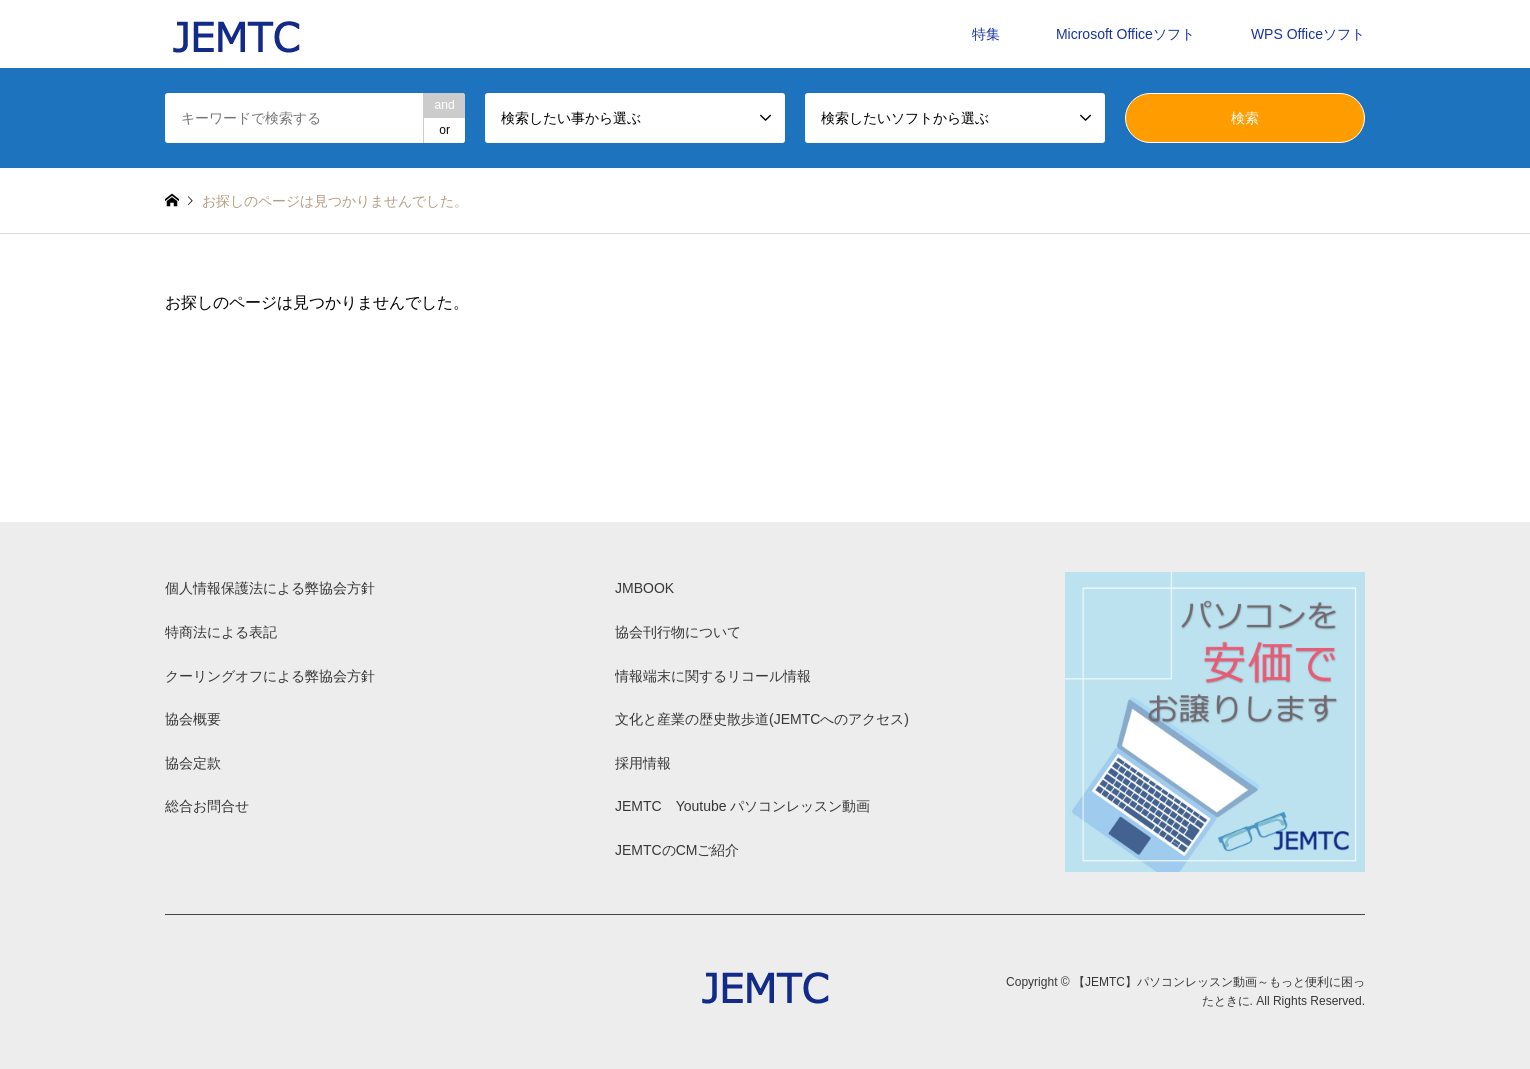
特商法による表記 (221, 632)
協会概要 (193, 719)
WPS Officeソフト (1308, 34)
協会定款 (193, 763)
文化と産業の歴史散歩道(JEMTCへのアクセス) (762, 719)
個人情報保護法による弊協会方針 (270, 588)
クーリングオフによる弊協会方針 (270, 676)
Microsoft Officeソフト (1125, 34)
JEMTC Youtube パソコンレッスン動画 (742, 806)
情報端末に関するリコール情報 (713, 676)
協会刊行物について (678, 632)
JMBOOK (644, 588)
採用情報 (643, 763)
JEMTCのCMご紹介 (677, 850)
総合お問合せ (207, 806)
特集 (986, 34)
